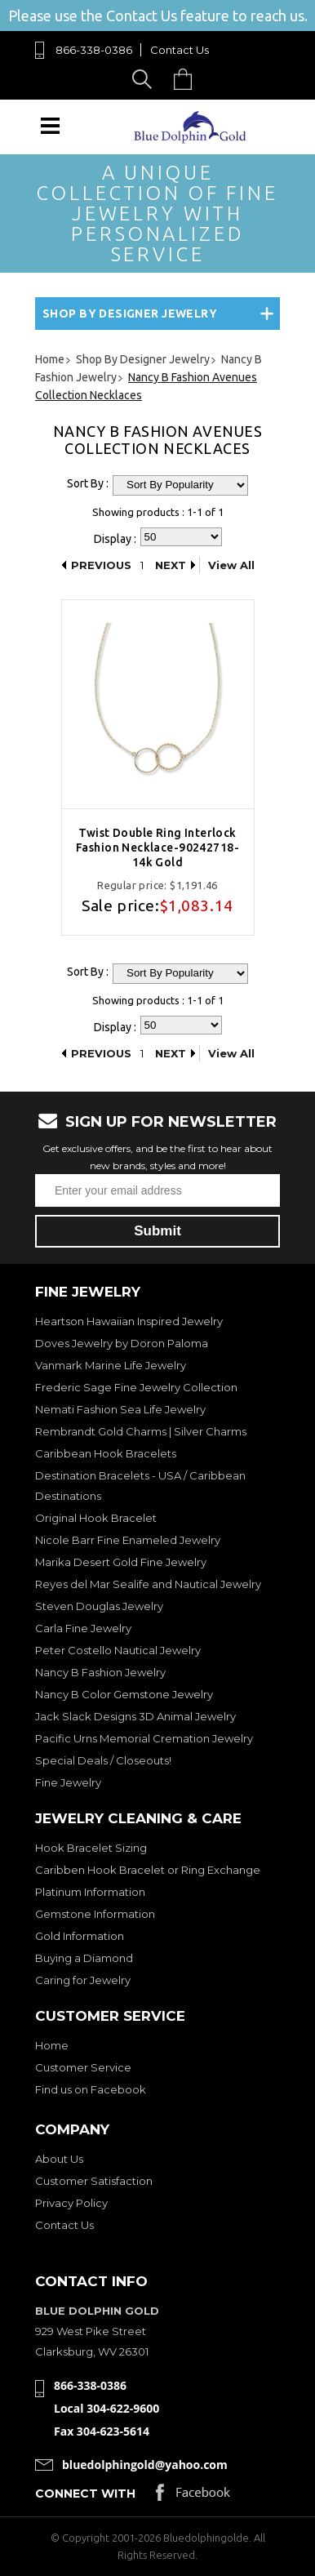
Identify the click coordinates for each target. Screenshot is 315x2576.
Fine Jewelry (68, 1782)
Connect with (85, 2493)
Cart (187, 79)
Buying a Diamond (84, 1957)
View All (231, 565)
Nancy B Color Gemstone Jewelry (124, 1694)
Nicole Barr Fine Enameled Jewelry (127, 1539)
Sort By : (88, 483)
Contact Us (179, 49)
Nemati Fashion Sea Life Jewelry (120, 1409)
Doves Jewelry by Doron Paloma (121, 1343)
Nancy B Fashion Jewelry (100, 1672)
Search (145, 79)
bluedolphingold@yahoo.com (145, 2464)
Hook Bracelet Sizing (91, 1847)
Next (170, 565)
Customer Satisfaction (94, 2180)
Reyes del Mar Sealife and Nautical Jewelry (148, 1584)
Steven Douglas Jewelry (99, 1606)
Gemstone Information (95, 1913)
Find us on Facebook (90, 2089)
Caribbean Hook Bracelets (105, 1453)
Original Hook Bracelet (96, 1517)
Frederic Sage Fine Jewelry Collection (136, 1387)
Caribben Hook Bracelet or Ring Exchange (147, 1869)
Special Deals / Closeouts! (103, 1760)
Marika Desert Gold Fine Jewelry (120, 1561)
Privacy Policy (71, 2202)
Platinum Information (90, 1891)
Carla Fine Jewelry (83, 1628)
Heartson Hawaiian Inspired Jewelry (129, 1321)
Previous (101, 565)
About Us (59, 2158)
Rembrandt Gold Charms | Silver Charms (140, 1431)
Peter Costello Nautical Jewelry (118, 1650)
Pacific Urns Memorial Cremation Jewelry (144, 1738)
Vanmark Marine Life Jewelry (110, 1365)
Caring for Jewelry (83, 1980)
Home (52, 2045)
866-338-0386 (93, 49)
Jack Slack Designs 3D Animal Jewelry (135, 1716)
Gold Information (79, 1935)
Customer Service (83, 2067)
